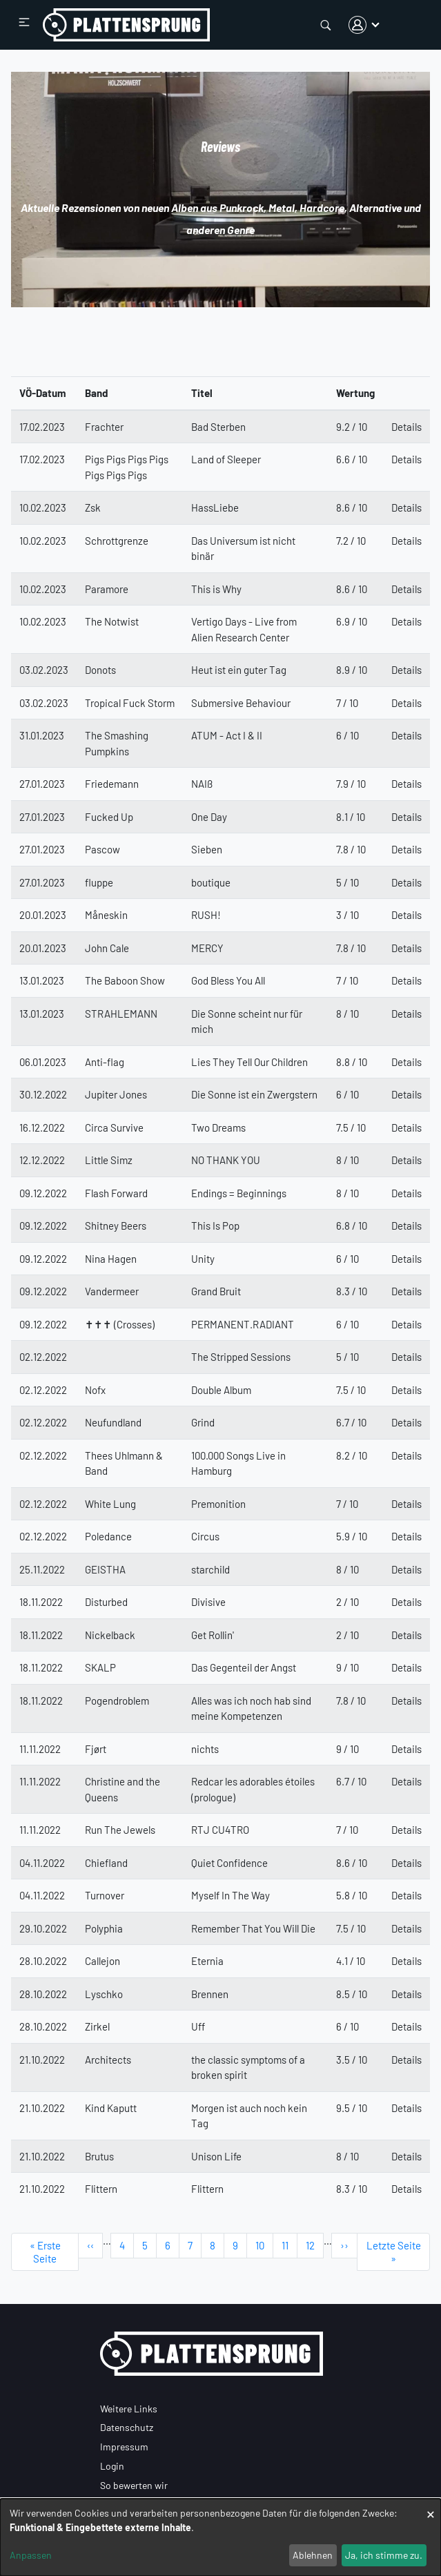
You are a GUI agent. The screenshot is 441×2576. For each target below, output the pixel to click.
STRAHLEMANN (121, 1013)
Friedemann (112, 783)
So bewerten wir (134, 2485)
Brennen (209, 1994)
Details (406, 426)
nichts (205, 1749)
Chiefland (106, 1863)
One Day (209, 817)
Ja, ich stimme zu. (383, 2555)
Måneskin (106, 915)
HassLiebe (215, 507)
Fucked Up (109, 817)
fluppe (99, 882)
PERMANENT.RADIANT (242, 1324)
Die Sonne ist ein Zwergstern (254, 1094)
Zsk (93, 507)
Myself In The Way (230, 1895)
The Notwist (112, 621)
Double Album (221, 1390)
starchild (210, 1569)
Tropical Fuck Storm (130, 703)
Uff (198, 2026)
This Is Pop (215, 1225)
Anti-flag (104, 1062)
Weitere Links (128, 2408)
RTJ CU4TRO (220, 1829)
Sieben (206, 849)
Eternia (207, 1961)
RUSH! (206, 915)
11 (289, 2245)
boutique (211, 882)
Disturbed (106, 1602)
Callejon (102, 1961)
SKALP (100, 1667)
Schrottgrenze (116, 540)
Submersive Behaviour (241, 703)
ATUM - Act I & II (226, 735)
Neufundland (113, 1422)
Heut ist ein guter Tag (238, 670)
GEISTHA (105, 1569)
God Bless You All (228, 980)
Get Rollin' (212, 1635)
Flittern (101, 2188)
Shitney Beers (115, 1225)
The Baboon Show (125, 980)
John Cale (107, 948)
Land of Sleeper (226, 459)
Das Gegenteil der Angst (243, 1667)
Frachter (104, 426)
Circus (205, 1536)
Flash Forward (116, 1193)
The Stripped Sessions (241, 1356)
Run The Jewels (120, 1829)
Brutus (99, 2156)
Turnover (104, 1895)
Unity (203, 1258)
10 (264, 2245)
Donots (100, 670)
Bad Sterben (218, 426)
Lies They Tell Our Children (249, 1062)
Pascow (102, 849)
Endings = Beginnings (238, 1193)
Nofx (95, 1390)
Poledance (108, 1536)
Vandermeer (112, 1291)
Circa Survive (114, 1127)
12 (315, 2245)
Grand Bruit (216, 1291)
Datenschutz (126, 2427)
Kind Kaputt (111, 2108)
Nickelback (110, 1635)
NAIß (202, 783)
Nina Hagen (111, 1258)
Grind (203, 1422)
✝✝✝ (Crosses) (120, 1324)
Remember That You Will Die (253, 1928)
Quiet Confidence (229, 1863)
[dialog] (220, 2537)
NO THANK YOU (225, 1160)
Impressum (124, 2446)
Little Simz (109, 1160)
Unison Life (216, 2156)
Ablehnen (313, 2555)
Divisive (208, 1602)
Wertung (355, 393)
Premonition (218, 1504)
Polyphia (104, 1928)
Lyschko (104, 1994)
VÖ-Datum (42, 393)
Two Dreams (218, 1127)
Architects (108, 2059)
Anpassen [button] (31, 2555)
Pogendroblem (117, 1700)
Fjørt (95, 1749)
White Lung (110, 1504)
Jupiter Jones (116, 1094)
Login (112, 2466)
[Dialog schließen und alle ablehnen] (430, 2507)
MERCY (207, 948)
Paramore (106, 589)
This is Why (216, 589)
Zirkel (97, 2026)
